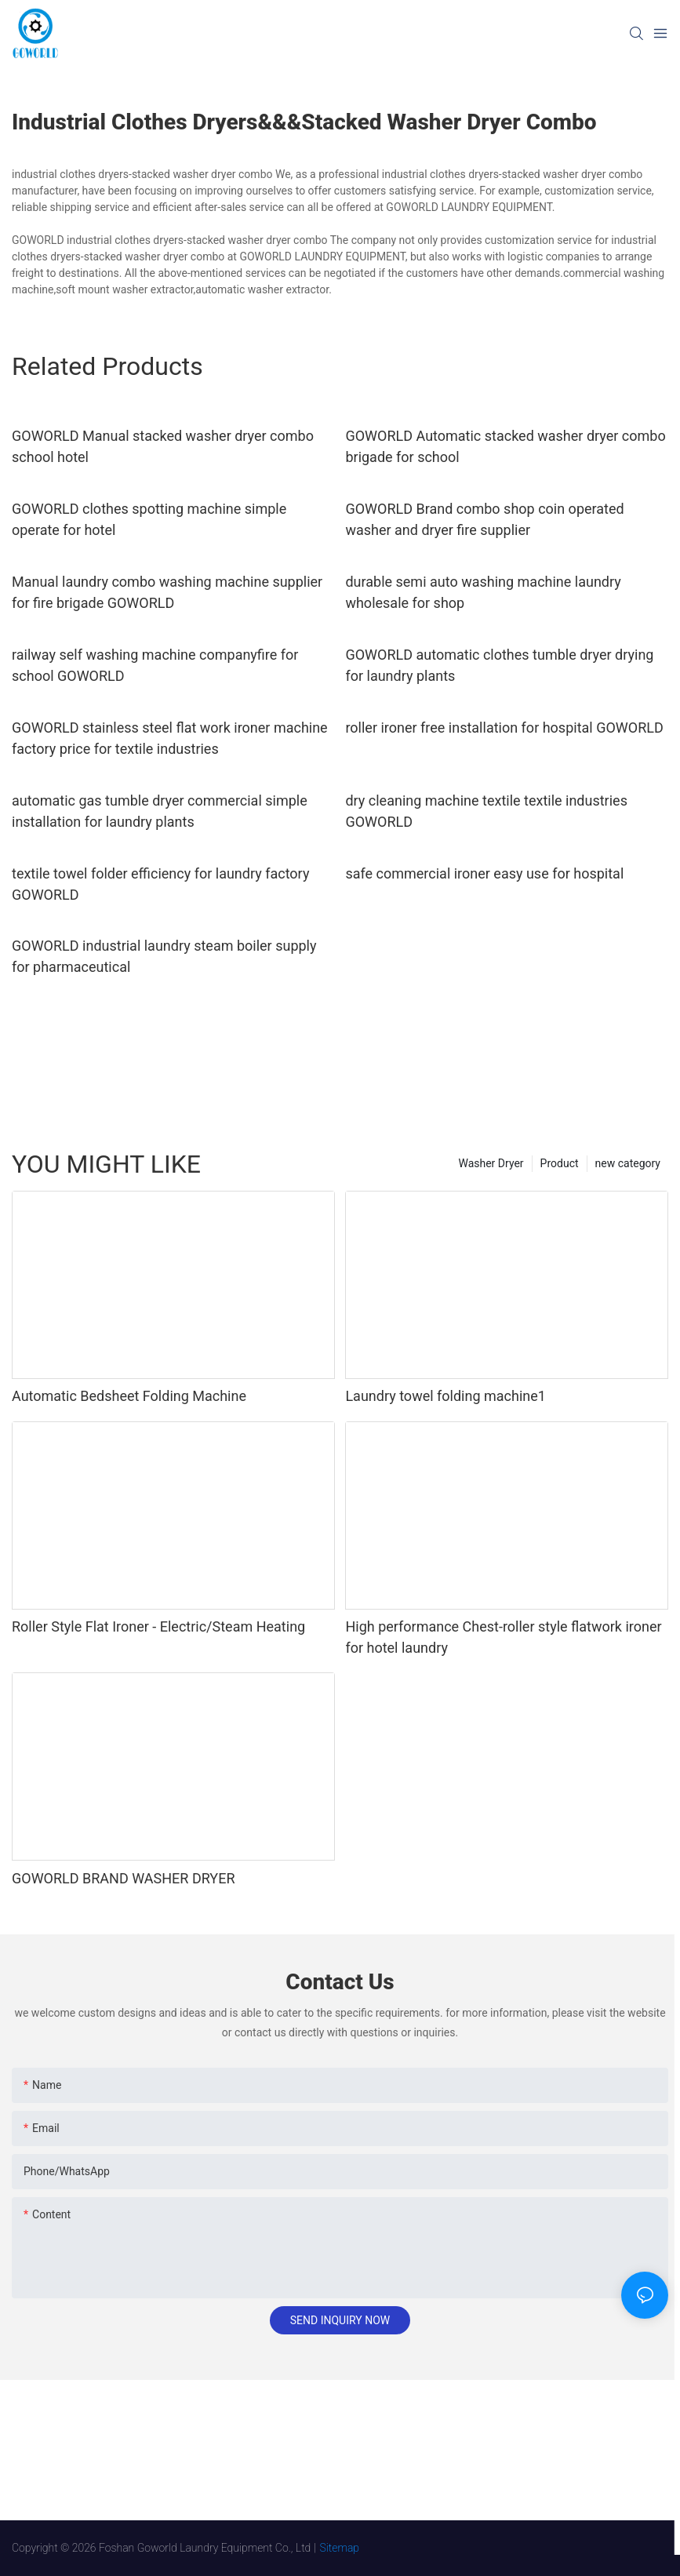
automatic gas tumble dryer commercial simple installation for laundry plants (159, 811)
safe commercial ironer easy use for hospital (484, 873)
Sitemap (340, 2547)
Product (559, 1163)
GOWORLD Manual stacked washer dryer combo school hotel (163, 446)
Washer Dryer (490, 1163)
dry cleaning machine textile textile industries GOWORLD (486, 811)
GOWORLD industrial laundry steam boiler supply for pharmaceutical (164, 956)
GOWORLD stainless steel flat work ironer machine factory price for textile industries (170, 738)
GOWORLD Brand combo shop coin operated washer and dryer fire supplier (484, 519)
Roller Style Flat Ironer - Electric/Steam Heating (158, 1626)
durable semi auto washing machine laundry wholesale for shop (482, 592)
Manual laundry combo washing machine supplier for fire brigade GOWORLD (167, 592)
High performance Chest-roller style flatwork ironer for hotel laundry (503, 1637)
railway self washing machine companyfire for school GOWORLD (155, 665)
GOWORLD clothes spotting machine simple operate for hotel (149, 519)
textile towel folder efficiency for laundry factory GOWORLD (160, 884)
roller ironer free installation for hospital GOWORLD (504, 727)
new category (627, 1163)
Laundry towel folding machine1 (445, 1396)
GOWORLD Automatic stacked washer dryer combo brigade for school (505, 446)
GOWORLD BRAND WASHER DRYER (123, 1878)
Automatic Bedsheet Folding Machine (129, 1396)
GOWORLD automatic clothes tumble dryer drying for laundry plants (499, 665)
